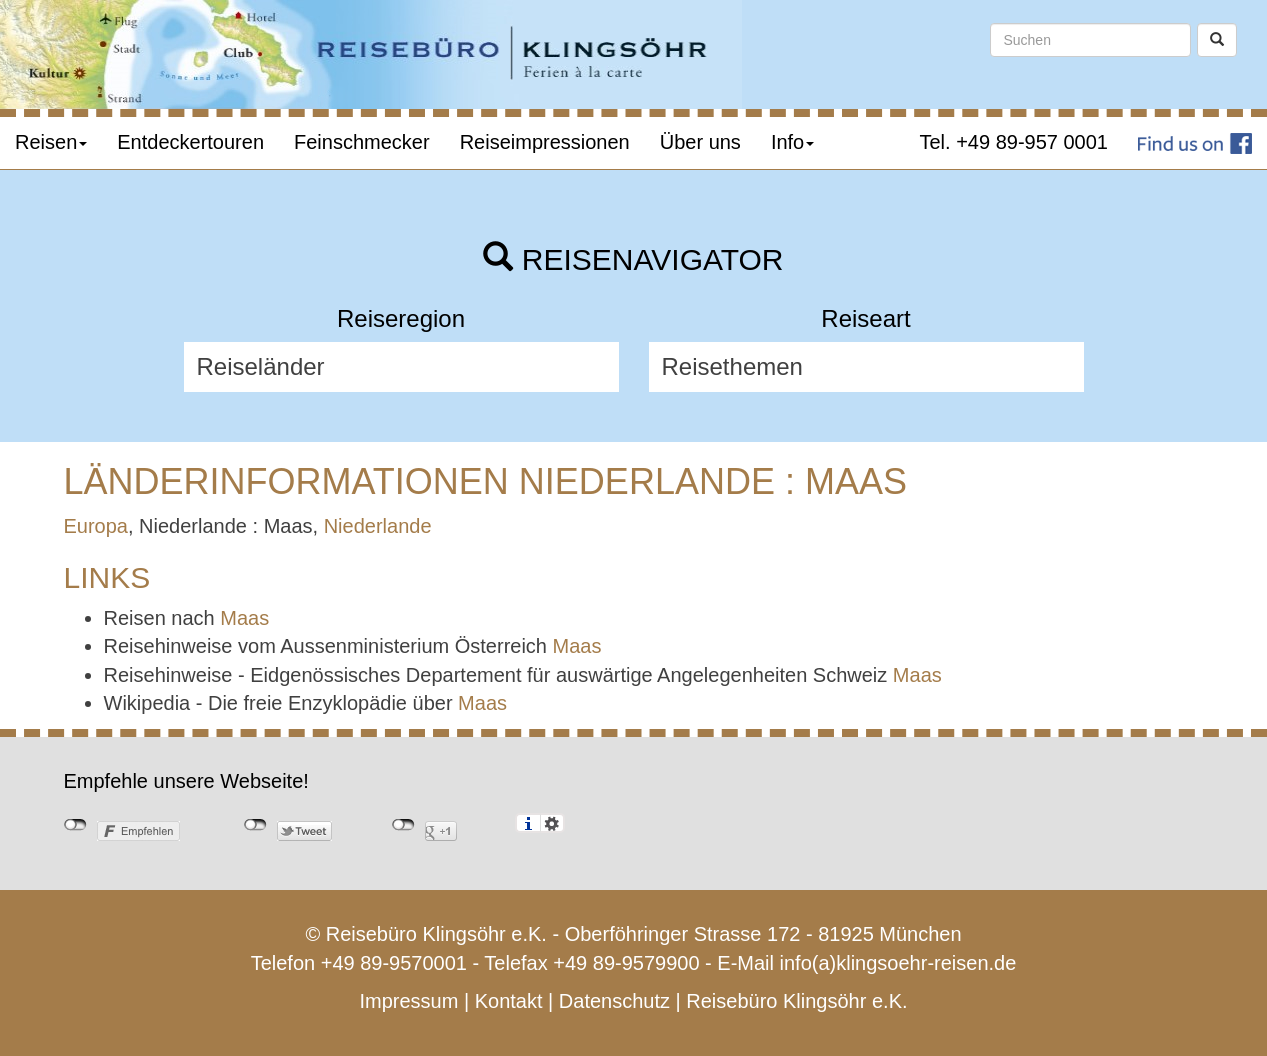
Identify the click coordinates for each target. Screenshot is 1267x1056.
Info (792, 142)
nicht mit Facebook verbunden (75, 825)
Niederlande (378, 526)
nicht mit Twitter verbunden (255, 825)
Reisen (51, 142)
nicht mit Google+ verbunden (403, 825)
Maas (244, 618)
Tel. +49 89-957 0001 (1014, 142)
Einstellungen (552, 823)
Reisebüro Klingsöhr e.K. (796, 1001)
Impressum (408, 1001)
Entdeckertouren (190, 142)
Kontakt (509, 1001)
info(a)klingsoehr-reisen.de (898, 963)
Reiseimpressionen (545, 142)
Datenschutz (614, 1001)
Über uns (700, 142)
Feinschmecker (362, 142)
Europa (96, 526)
